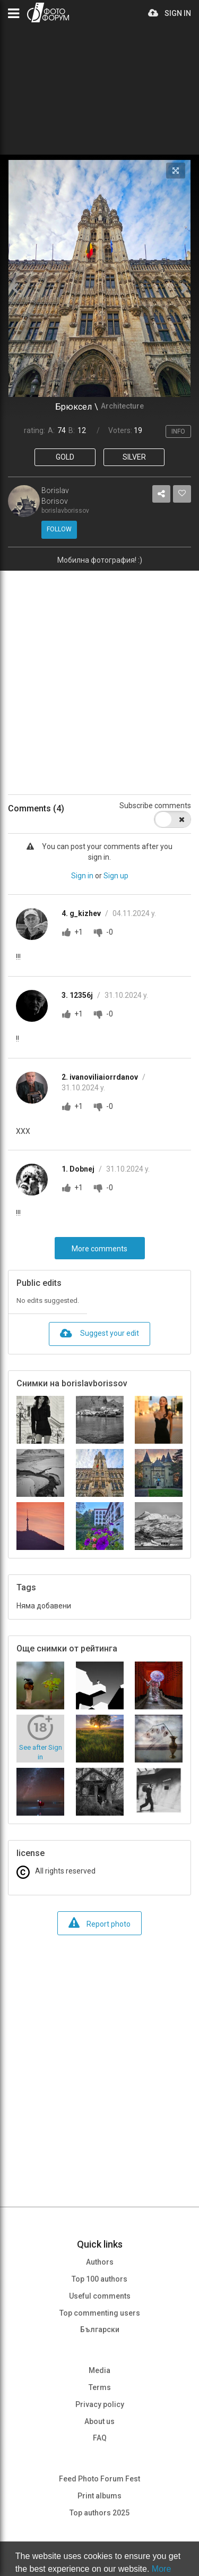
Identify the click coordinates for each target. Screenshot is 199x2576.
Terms (100, 2387)
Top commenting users (99, 2313)
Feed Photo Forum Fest (99, 2479)
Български (99, 2329)
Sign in (82, 875)
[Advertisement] (99, 674)
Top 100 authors (99, 2279)
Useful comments (100, 2296)
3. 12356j (78, 995)
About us (99, 2421)
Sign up (115, 875)
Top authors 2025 (99, 2513)
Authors (100, 2262)
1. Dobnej (79, 1169)
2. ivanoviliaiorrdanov (101, 1077)
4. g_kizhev (82, 913)
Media (99, 2370)
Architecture (122, 406)
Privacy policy (99, 2404)
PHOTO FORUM (48, 12)
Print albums (99, 2496)
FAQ (100, 2438)
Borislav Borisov (55, 495)
